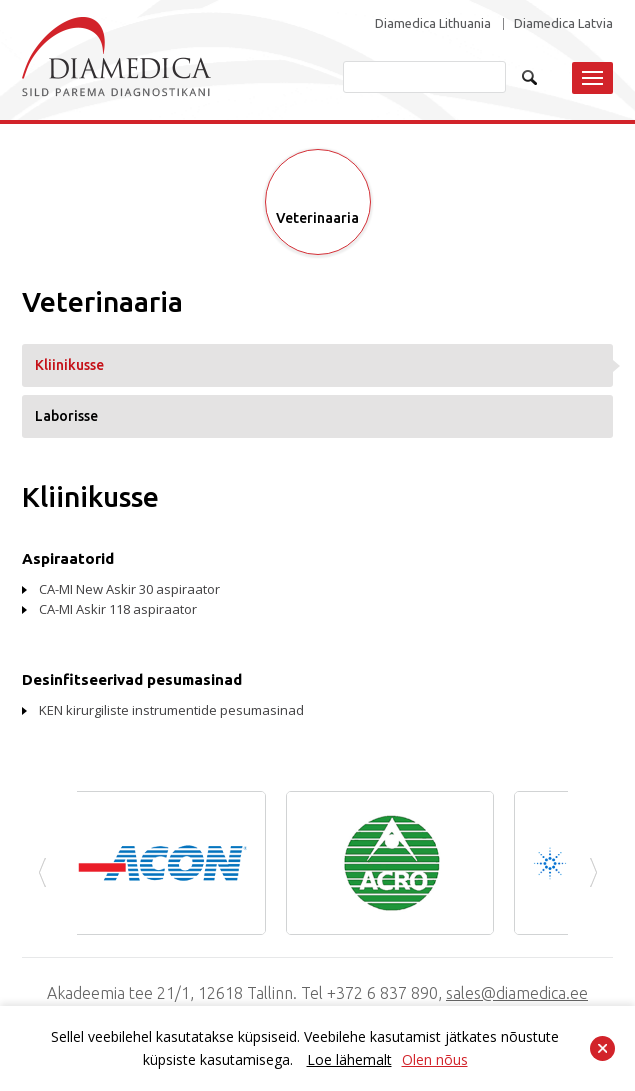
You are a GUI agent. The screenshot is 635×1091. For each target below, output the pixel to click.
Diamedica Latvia (563, 23)
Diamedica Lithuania (433, 23)
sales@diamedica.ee (517, 993)
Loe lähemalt (349, 1059)
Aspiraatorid (68, 558)
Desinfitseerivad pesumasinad (132, 679)
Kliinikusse (69, 365)
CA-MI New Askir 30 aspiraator (129, 589)
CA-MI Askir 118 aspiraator (118, 609)
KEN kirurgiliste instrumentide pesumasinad (171, 710)
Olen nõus (435, 1059)
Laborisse (66, 416)
